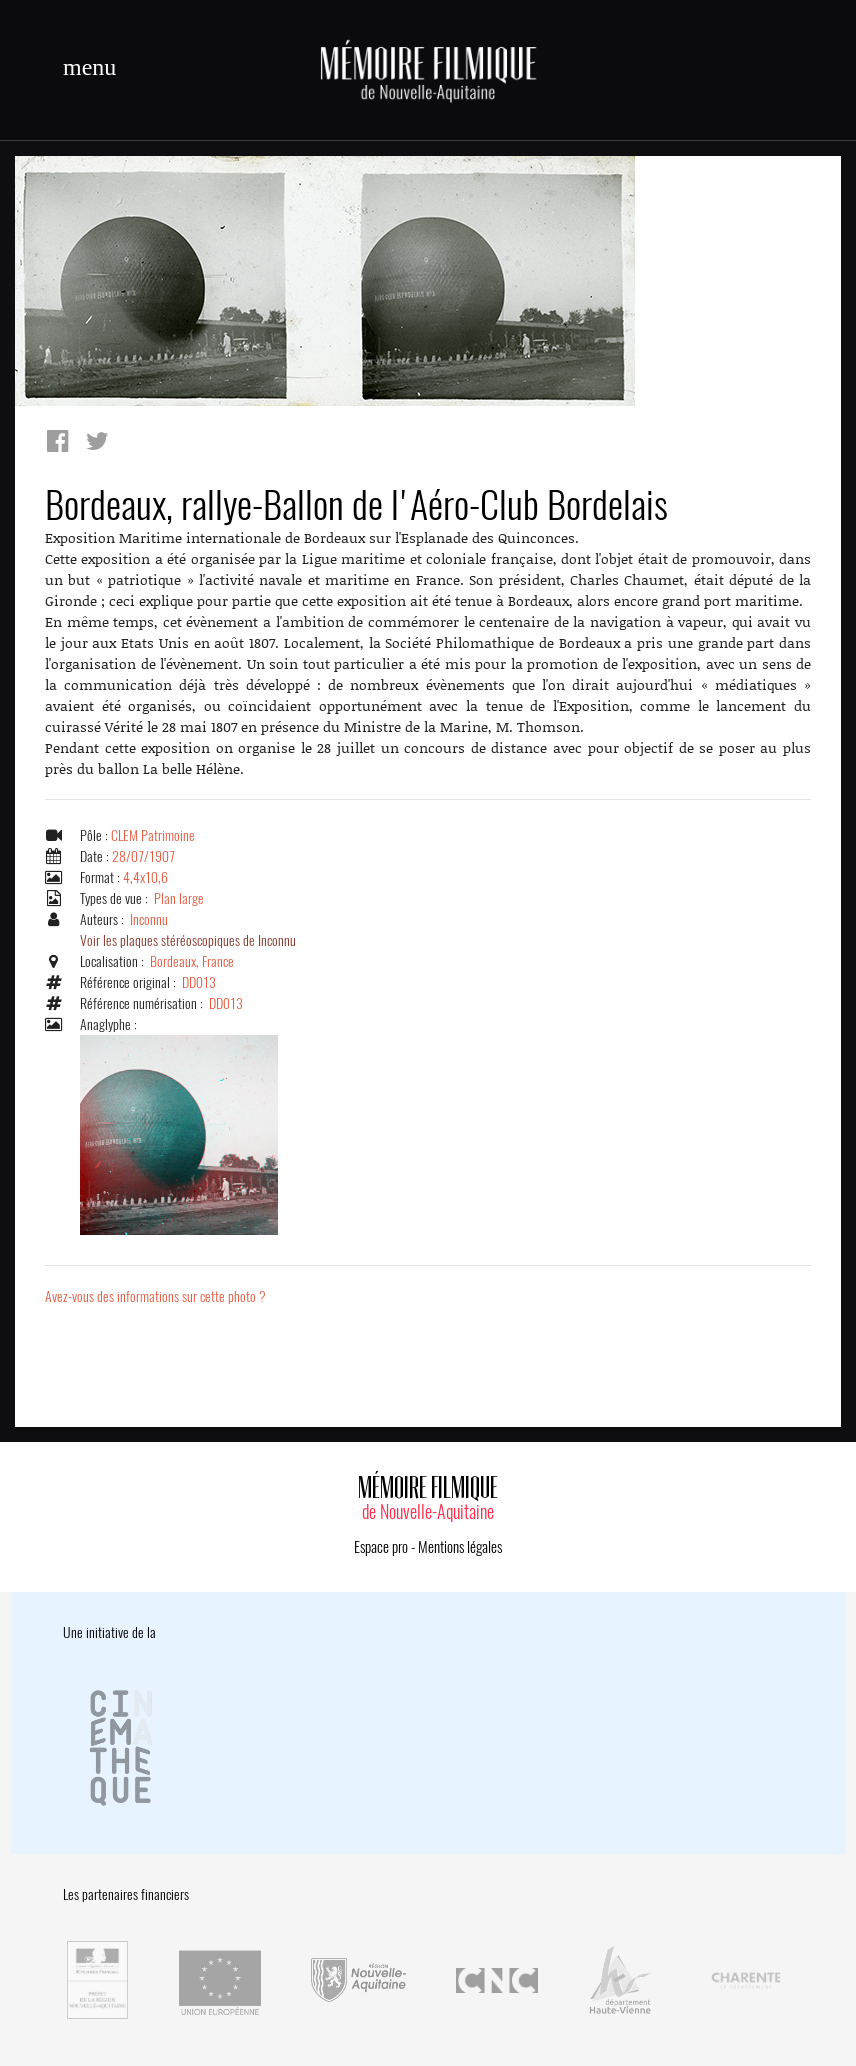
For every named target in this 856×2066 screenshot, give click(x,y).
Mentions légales (460, 1547)
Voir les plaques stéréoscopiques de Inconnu (188, 940)
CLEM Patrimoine (153, 835)
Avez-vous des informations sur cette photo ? (155, 1296)
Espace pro (381, 1547)
